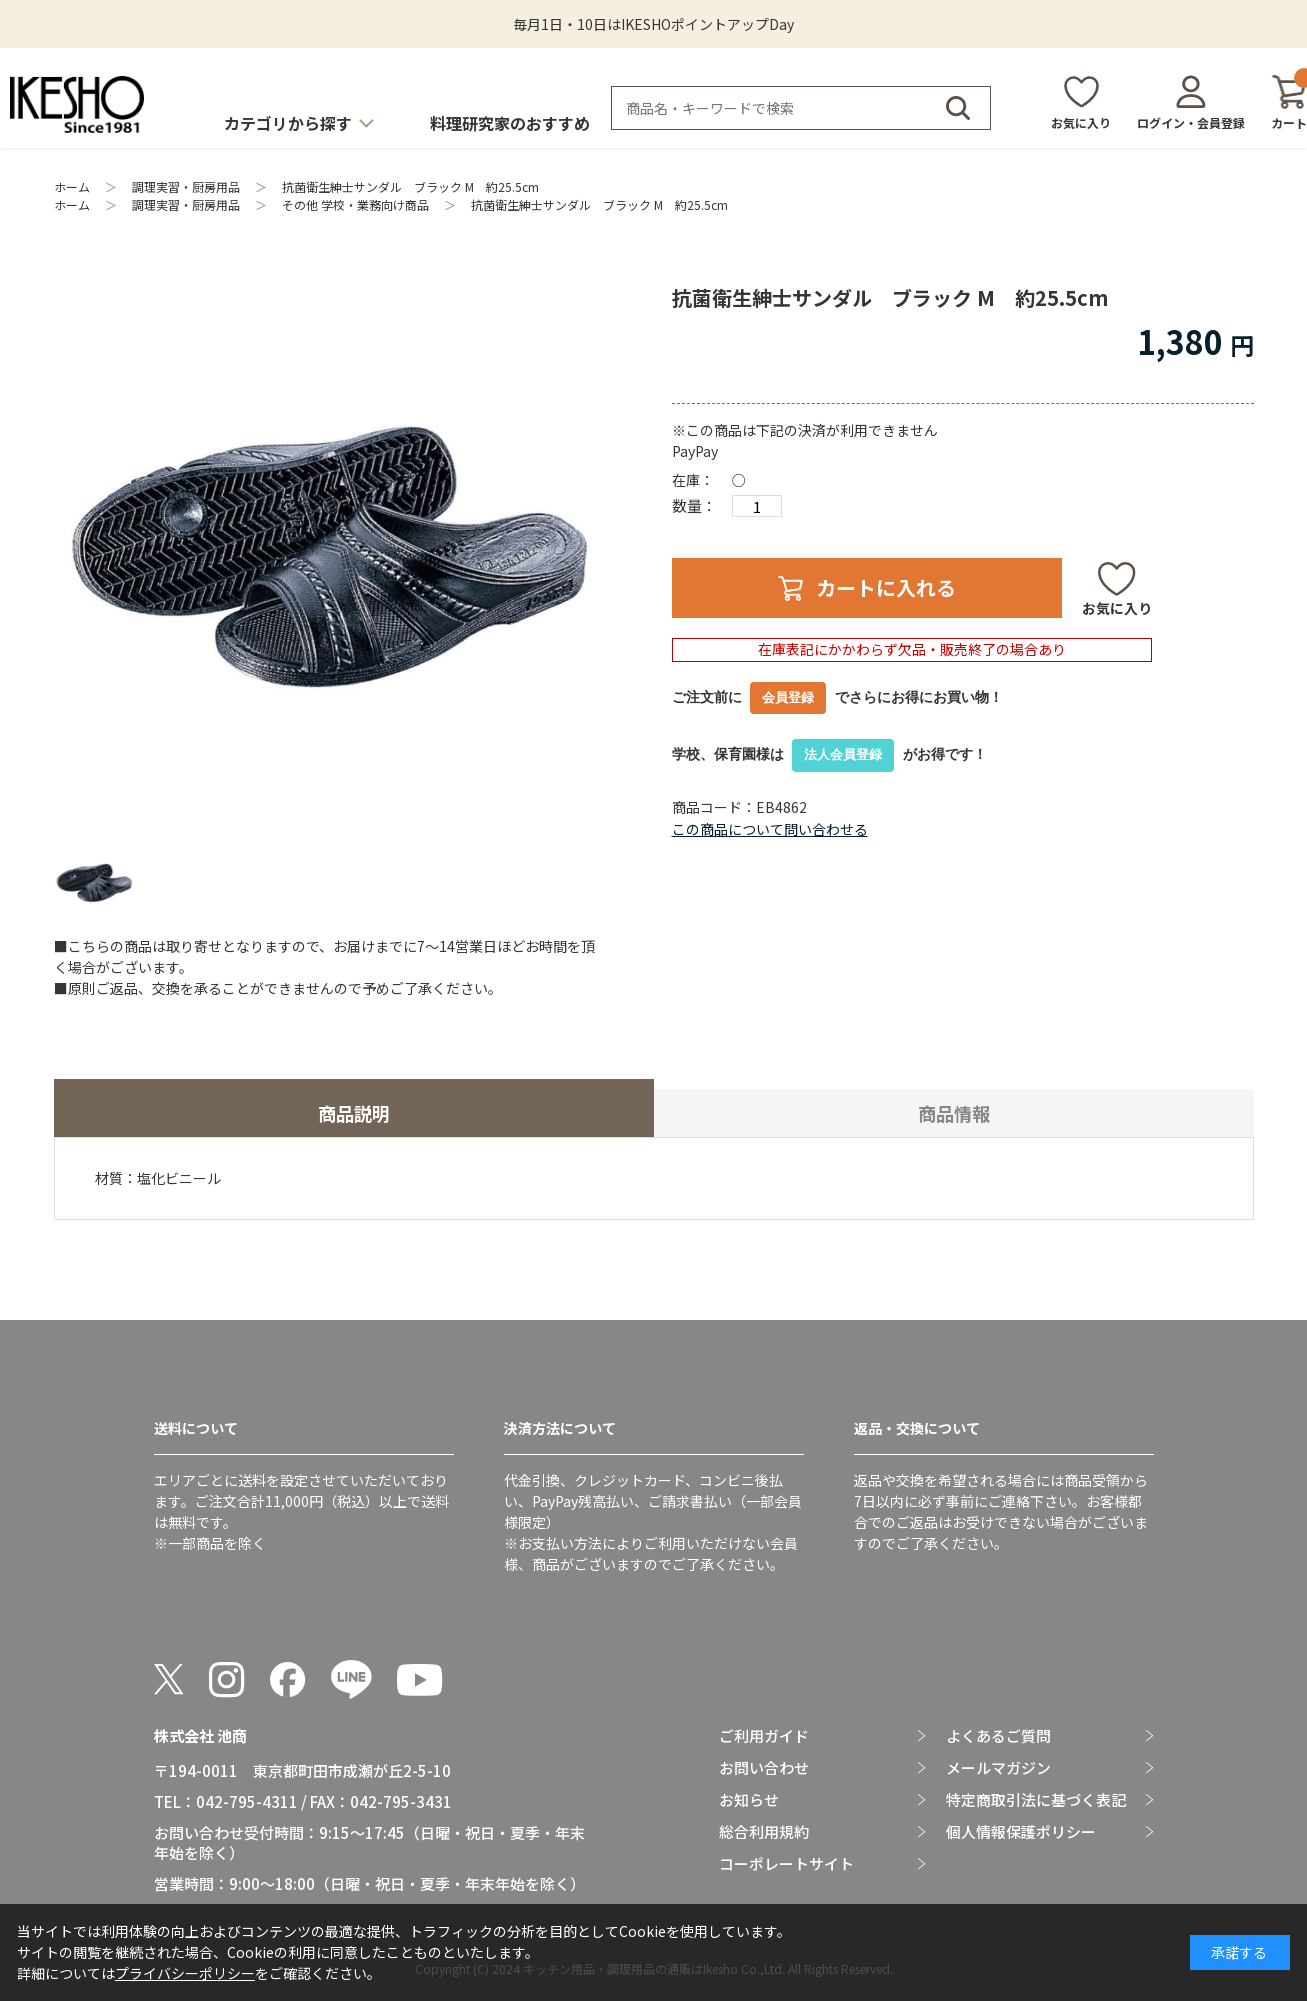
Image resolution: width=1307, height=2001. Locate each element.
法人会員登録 (843, 754)
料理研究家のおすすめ (510, 123)
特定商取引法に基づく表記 (1036, 1800)
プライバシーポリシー (185, 1973)
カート (1289, 102)
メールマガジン (998, 1768)
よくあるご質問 (998, 1736)
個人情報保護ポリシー (1021, 1832)
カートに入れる (886, 587)
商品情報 (954, 1113)
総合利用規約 (764, 1832)
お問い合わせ (764, 1768)
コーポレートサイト (786, 1864)
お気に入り (1081, 122)
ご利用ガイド (764, 1736)
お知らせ (749, 1800)
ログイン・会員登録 (1191, 122)
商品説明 (354, 1113)
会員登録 (788, 697)
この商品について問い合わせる (770, 829)
